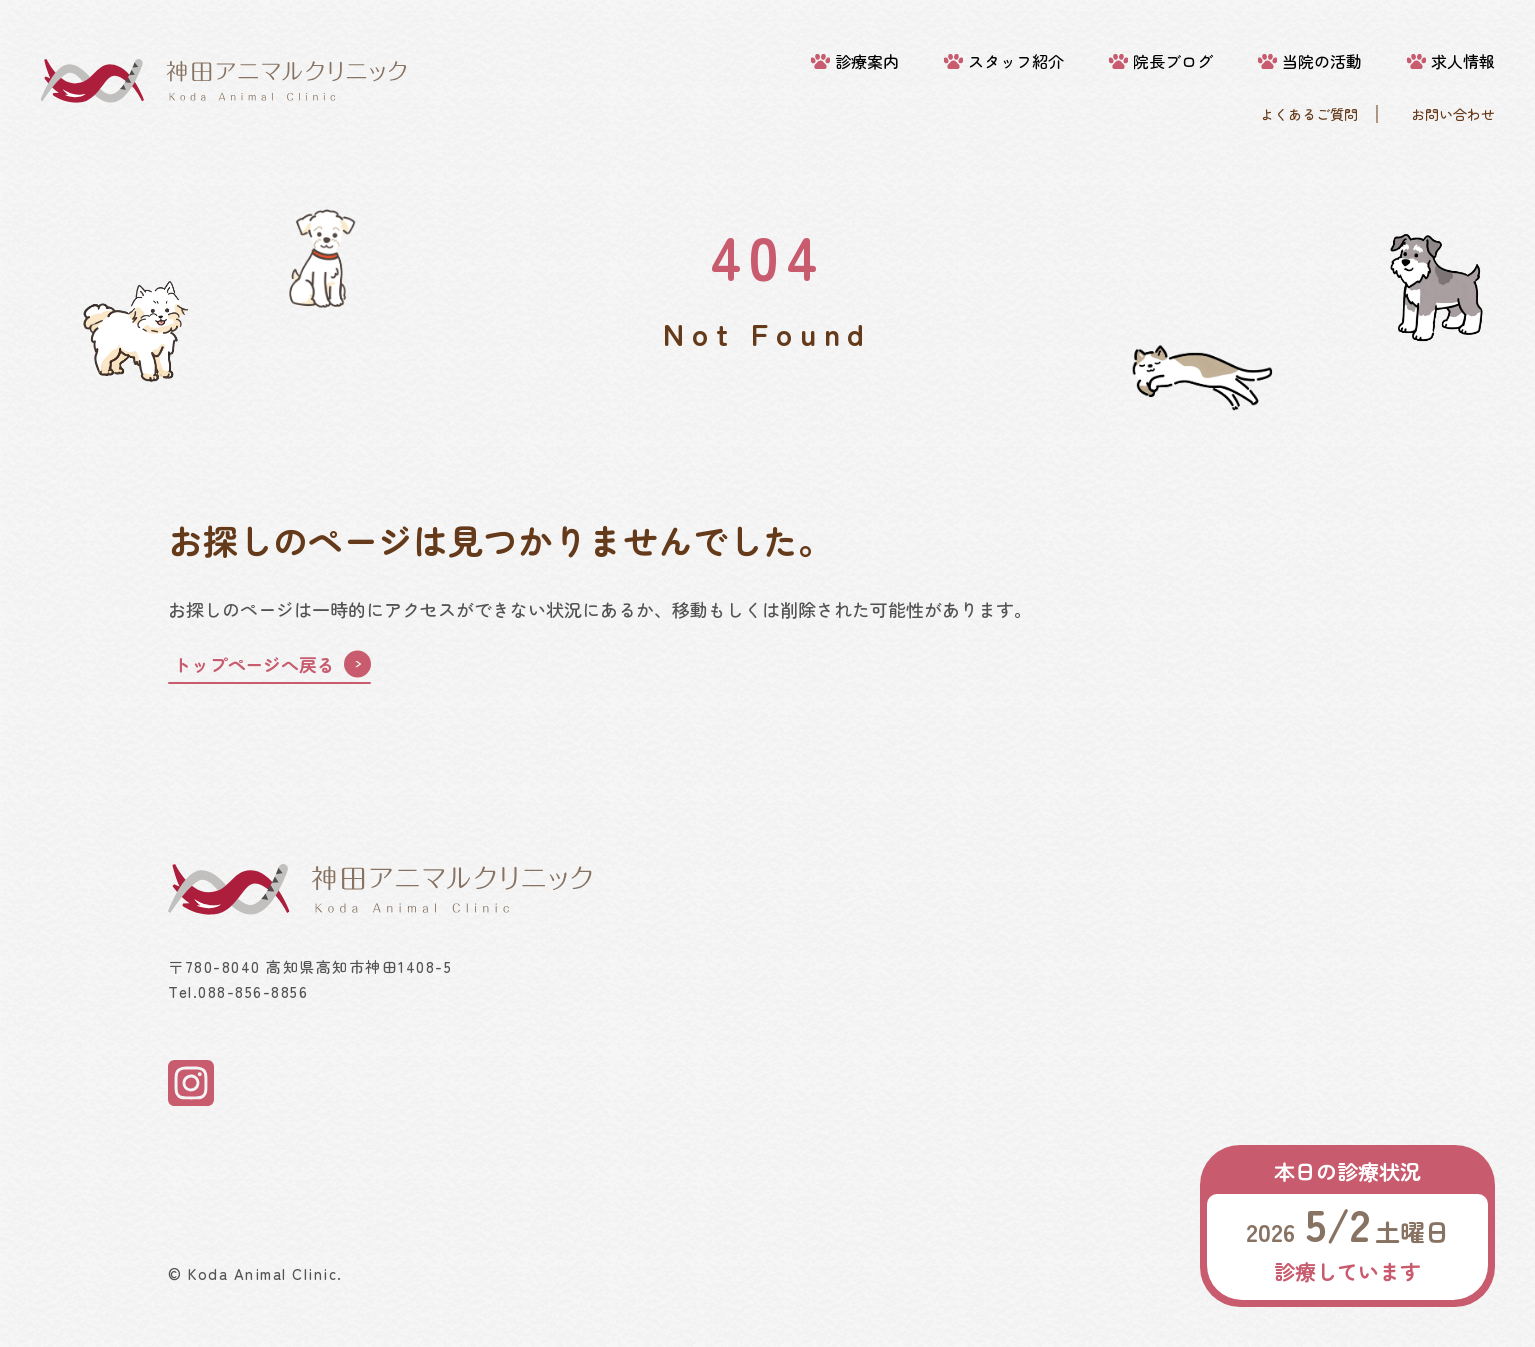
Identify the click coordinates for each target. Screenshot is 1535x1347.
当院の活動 (1322, 61)
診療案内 (867, 61)
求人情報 (1463, 61)
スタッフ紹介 (1016, 61)
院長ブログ (1173, 61)
